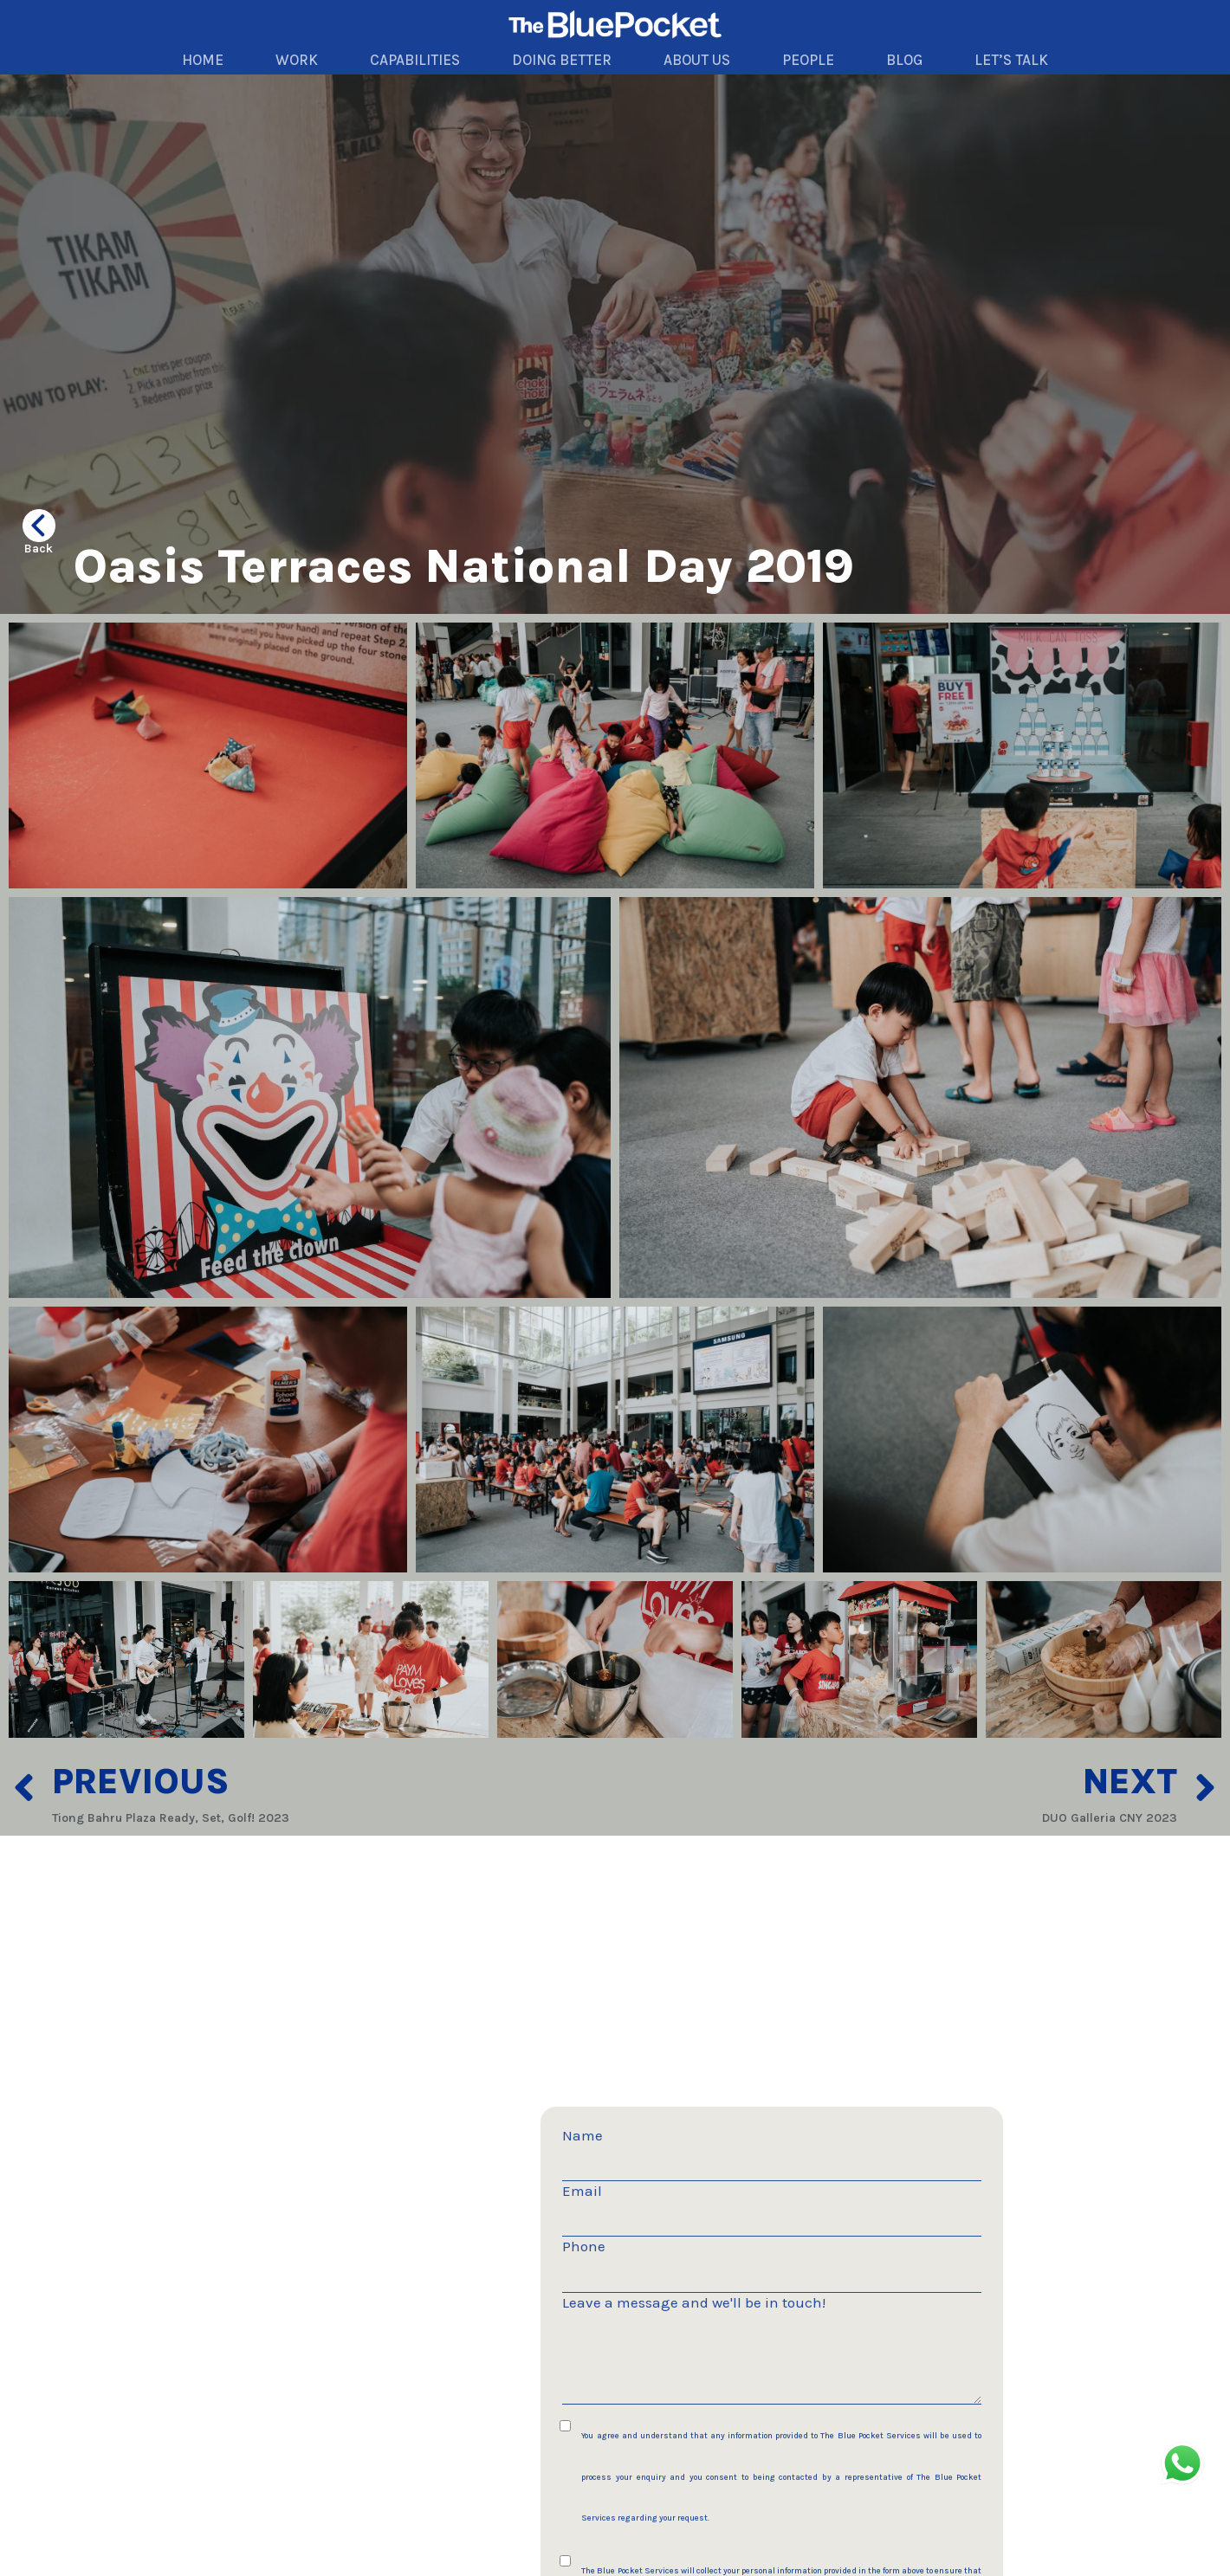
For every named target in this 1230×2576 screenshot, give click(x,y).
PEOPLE (808, 59)
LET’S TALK (1011, 59)
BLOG (904, 59)
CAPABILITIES (415, 59)
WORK (296, 59)
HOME (202, 59)
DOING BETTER (562, 59)
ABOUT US (697, 59)
